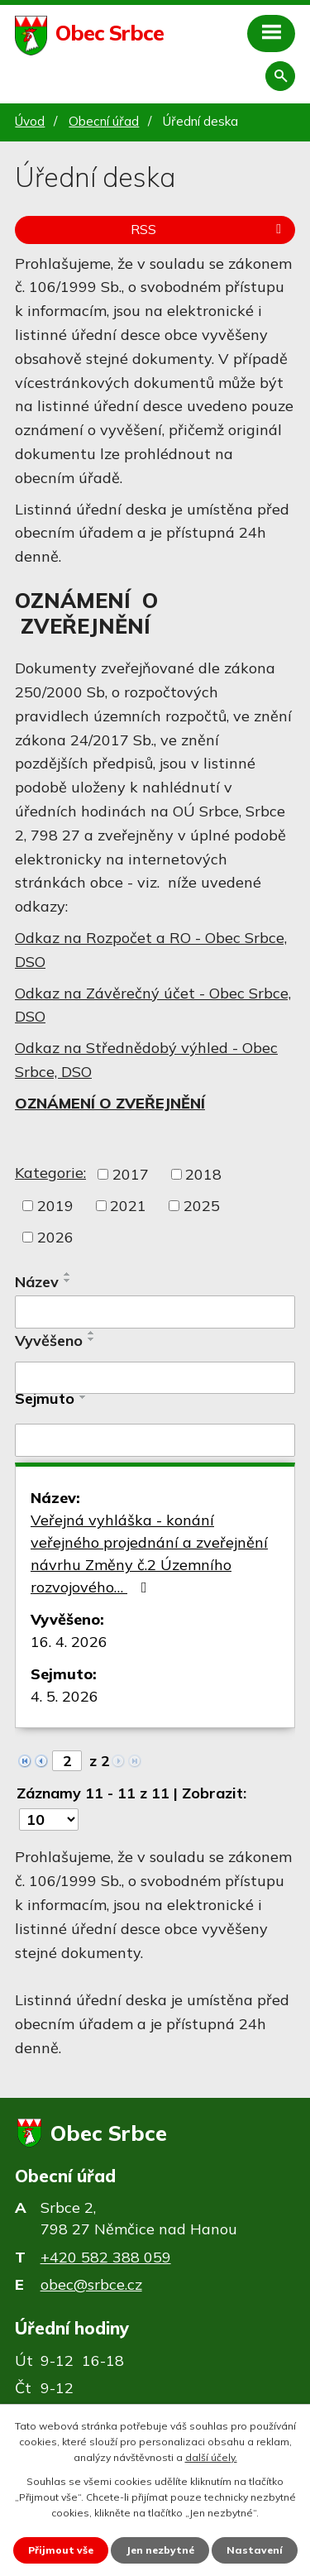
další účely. (211, 2457)
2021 (128, 1205)
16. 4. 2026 (69, 1641)
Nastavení (255, 2550)
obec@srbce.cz (91, 2284)
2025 (202, 1205)
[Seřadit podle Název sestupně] (68, 1280)
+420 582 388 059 (106, 2257)
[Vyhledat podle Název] (155, 1312)
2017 (130, 1174)
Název (37, 1281)
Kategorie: (50, 1172)
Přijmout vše (60, 2550)
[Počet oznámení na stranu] (49, 1819)
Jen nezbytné (160, 2550)
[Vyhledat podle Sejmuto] (155, 1440)
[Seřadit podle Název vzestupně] (68, 1274)
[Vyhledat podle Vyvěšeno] (155, 1378)
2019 (55, 1205)
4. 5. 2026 (64, 1696)
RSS (209, 229)
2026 (55, 1237)
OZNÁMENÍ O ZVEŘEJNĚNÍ (110, 1103)
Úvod (30, 121)
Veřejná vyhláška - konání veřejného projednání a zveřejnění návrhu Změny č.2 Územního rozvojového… (149, 1554)
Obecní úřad (104, 121)
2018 (203, 1174)
